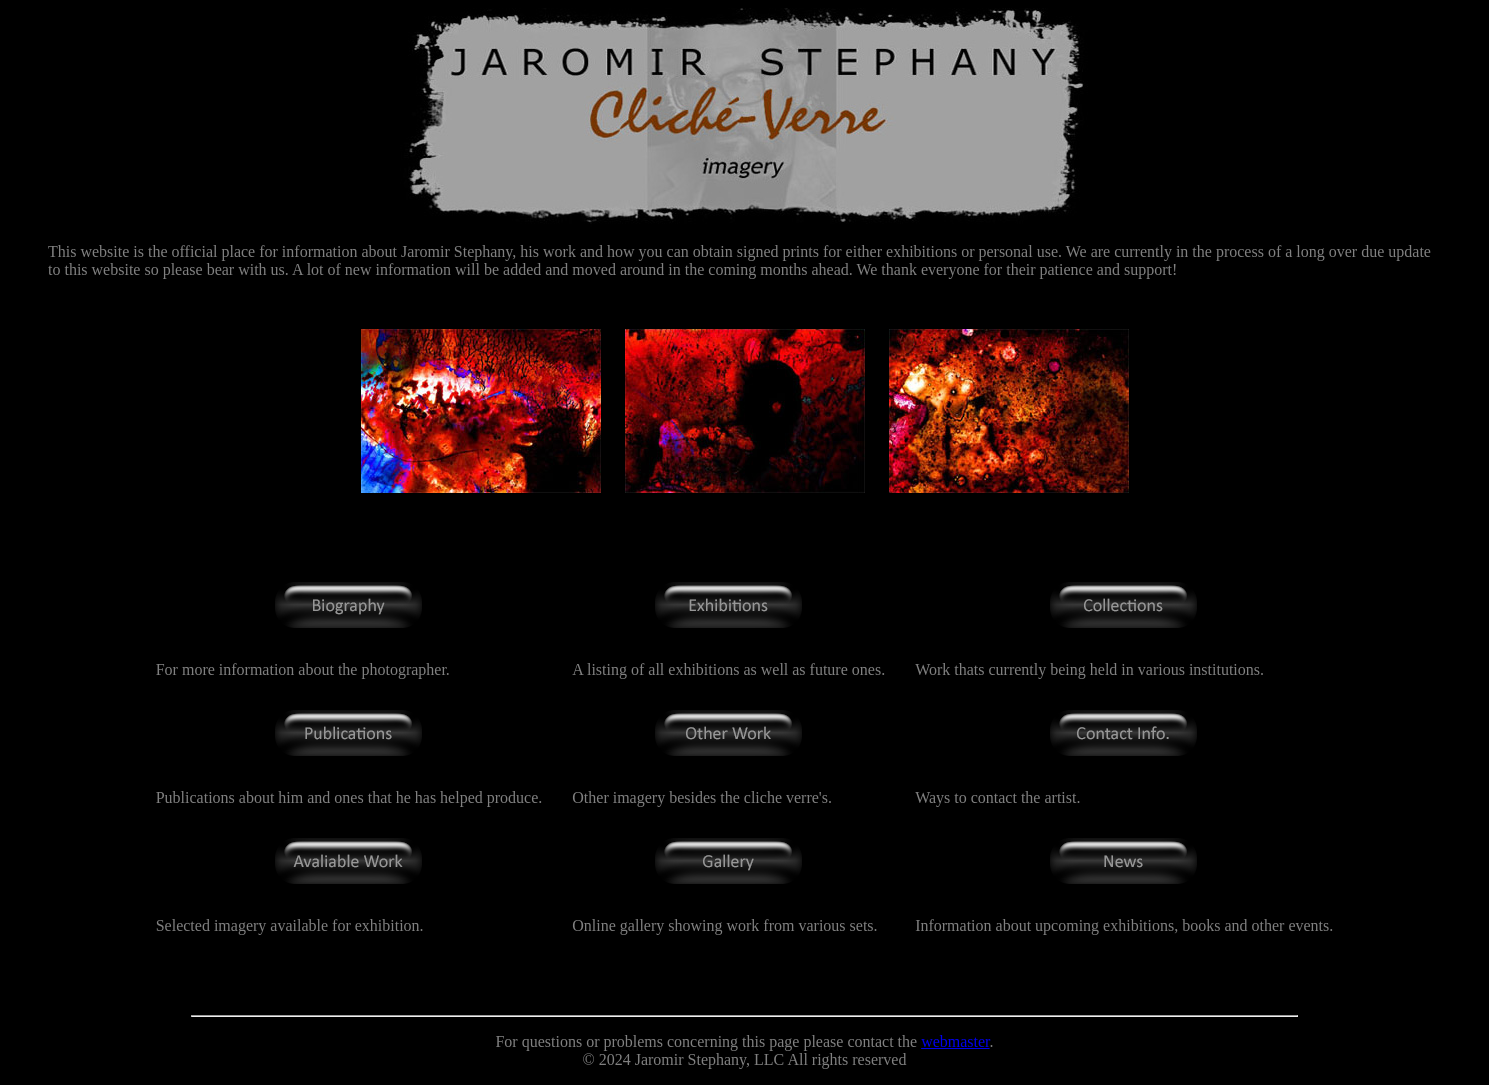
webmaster (955, 1041)
